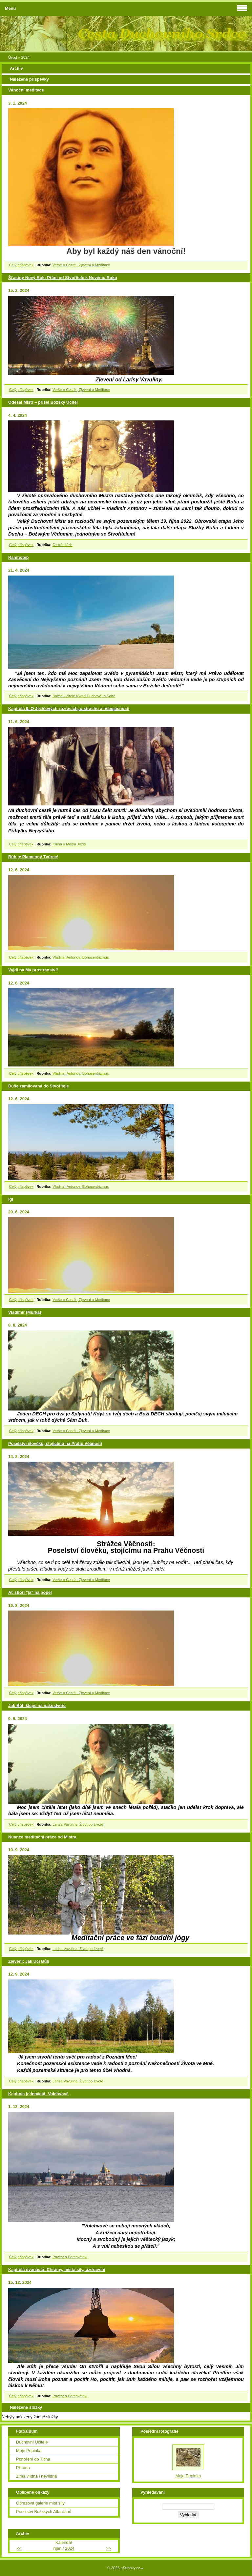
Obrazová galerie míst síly (40, 2503)
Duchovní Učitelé (32, 2442)
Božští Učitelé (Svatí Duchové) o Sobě (83, 696)
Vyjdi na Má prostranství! (33, 969)
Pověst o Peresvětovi (69, 2257)
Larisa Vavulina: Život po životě (77, 1824)
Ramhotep (18, 557)
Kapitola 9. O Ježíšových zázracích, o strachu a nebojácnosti (68, 708)
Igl (10, 1199)
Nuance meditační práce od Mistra (42, 1837)
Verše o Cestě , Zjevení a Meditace (81, 265)
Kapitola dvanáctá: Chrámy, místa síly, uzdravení (56, 2269)
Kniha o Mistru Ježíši (69, 844)
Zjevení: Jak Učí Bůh (28, 1961)
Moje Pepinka (29, 2450)
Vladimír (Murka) (24, 1312)
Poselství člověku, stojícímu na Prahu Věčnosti (55, 1443)
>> (108, 2548)
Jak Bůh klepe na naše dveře (37, 1705)
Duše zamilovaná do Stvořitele (38, 1086)
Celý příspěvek (21, 265)
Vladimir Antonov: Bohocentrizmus (80, 957)
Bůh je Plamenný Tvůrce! (33, 856)
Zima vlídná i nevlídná (36, 2476)
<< (19, 2548)
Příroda (23, 2467)
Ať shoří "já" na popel (30, 1592)
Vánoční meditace (26, 90)
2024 (69, 2548)
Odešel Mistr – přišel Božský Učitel (43, 402)
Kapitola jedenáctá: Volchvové (38, 2093)
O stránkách (62, 545)
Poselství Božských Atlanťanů (43, 2511)
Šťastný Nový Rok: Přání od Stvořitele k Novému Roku (62, 277)
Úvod (12, 57)
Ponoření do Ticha (33, 2459)
